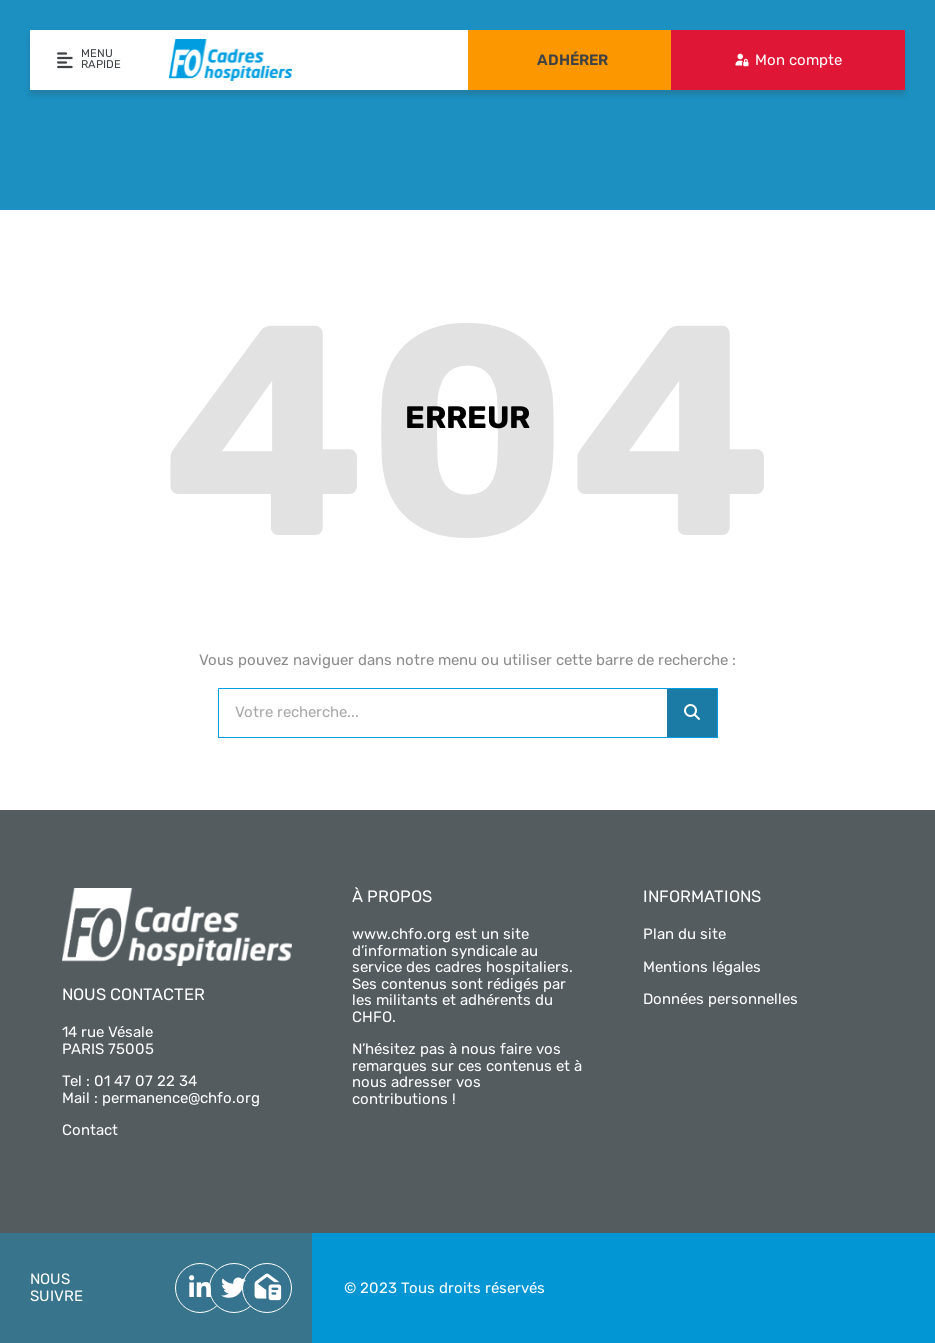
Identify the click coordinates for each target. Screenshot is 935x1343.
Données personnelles (720, 999)
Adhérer (572, 60)
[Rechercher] (692, 713)
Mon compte (798, 60)
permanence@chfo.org (181, 1098)
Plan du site (684, 934)
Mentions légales (702, 967)
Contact (90, 1130)
